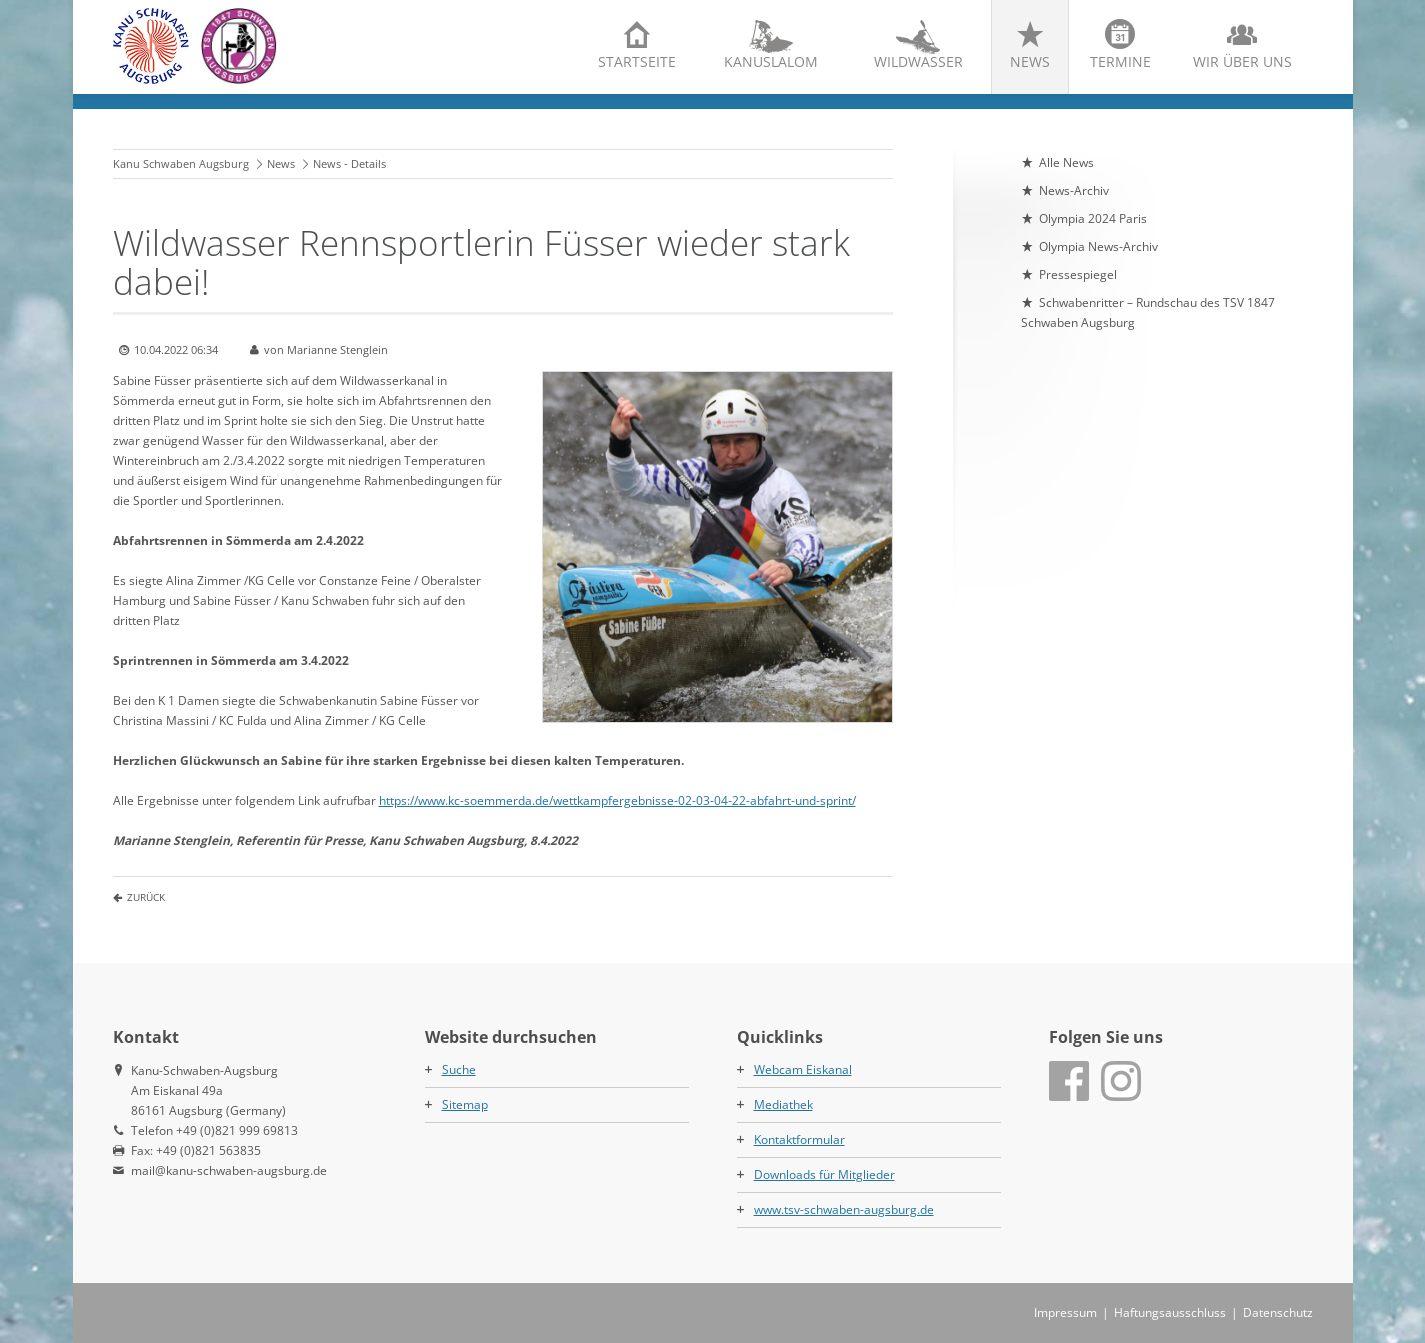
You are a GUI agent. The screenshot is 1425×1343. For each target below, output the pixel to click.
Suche (459, 1069)
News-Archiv (1074, 190)
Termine (1120, 61)
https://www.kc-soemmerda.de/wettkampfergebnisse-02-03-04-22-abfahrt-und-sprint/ (617, 800)
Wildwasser (918, 61)
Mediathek (783, 1104)
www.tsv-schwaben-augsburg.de (844, 1209)
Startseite (637, 61)
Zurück (146, 897)
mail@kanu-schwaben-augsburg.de (229, 1170)
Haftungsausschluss (1170, 1312)
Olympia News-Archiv (1098, 246)
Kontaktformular (799, 1139)
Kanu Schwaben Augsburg (181, 163)
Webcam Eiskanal (803, 1069)
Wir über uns (1242, 61)
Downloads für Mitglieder (824, 1174)
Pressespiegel (1078, 274)
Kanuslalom (771, 61)
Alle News (1066, 162)
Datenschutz (1278, 1312)
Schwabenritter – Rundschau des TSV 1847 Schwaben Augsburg (1148, 312)
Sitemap (465, 1104)
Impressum (1065, 1312)
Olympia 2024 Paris (1093, 218)
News (1030, 61)
